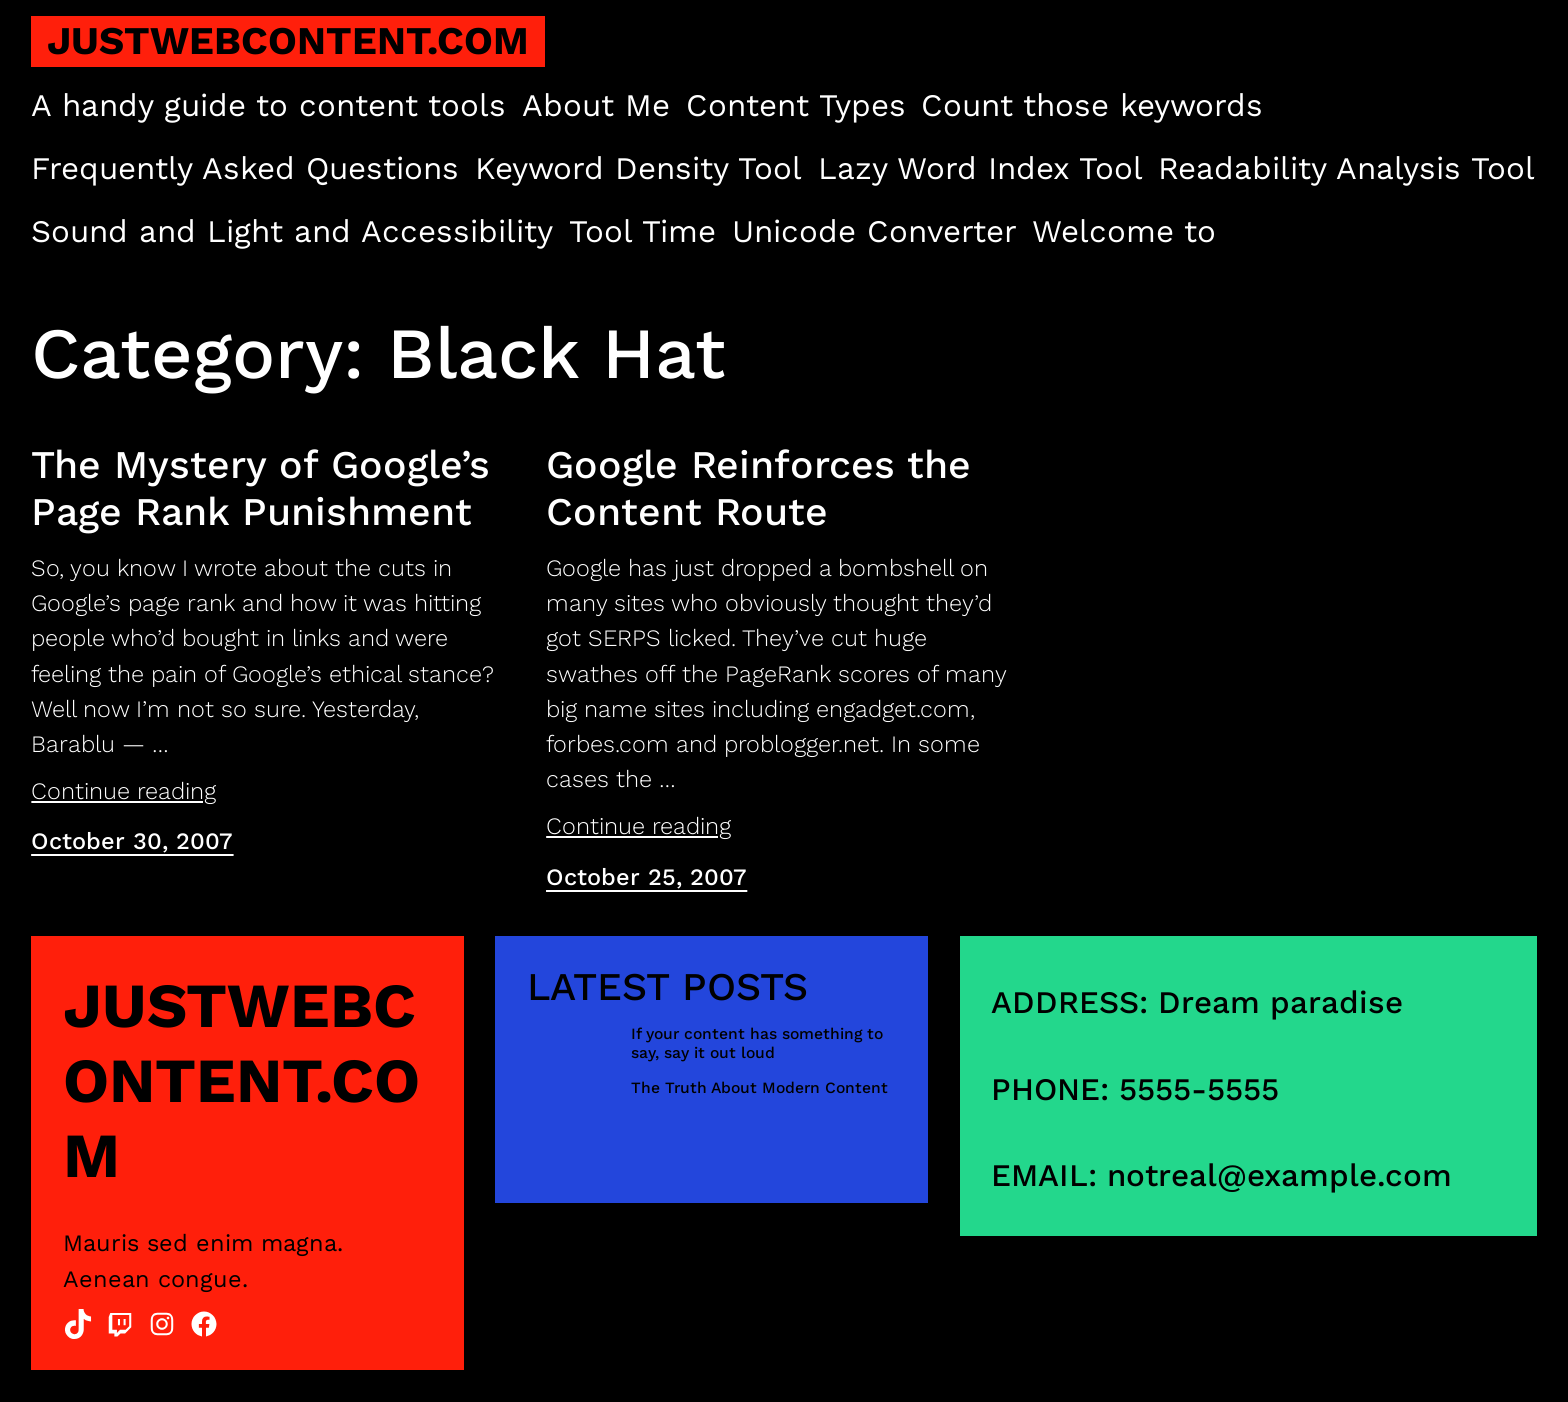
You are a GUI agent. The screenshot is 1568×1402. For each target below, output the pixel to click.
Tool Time (642, 231)
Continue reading (123, 791)
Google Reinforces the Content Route (758, 488)
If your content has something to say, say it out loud (757, 1043)
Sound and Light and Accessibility (292, 231)
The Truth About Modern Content (759, 1088)
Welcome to (1124, 231)
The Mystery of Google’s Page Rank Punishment (260, 488)
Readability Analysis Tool (1346, 168)
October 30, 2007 (132, 841)
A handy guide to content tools (268, 105)
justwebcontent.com (288, 41)
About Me (596, 105)
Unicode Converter (874, 231)
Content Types (796, 105)
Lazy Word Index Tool (980, 168)
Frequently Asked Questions (245, 168)
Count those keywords (1092, 105)
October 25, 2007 (646, 877)
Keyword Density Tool (638, 168)
